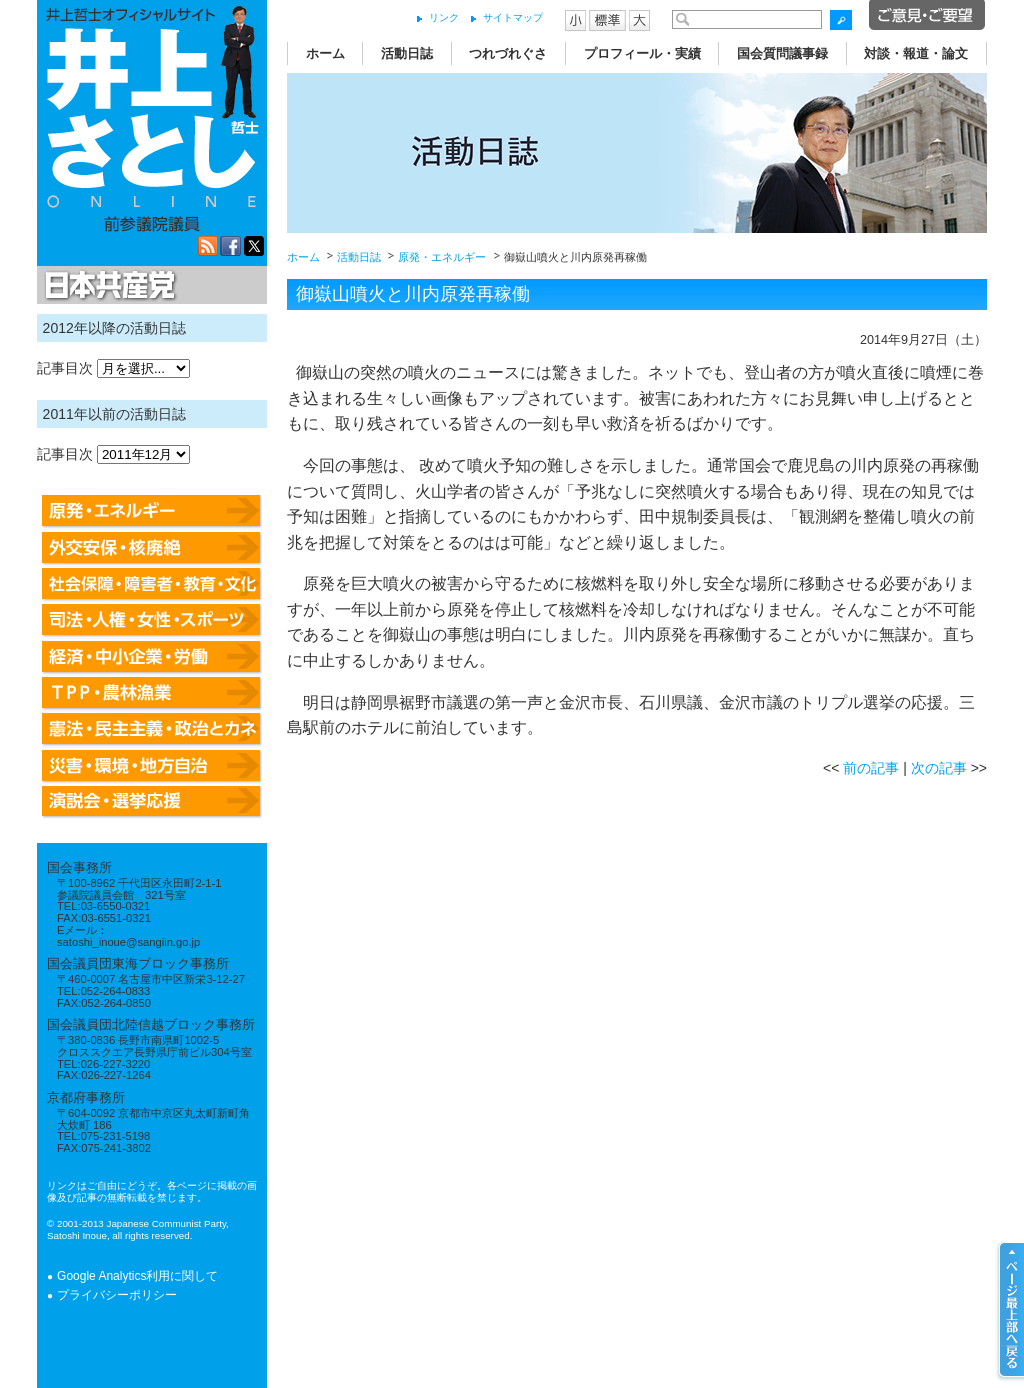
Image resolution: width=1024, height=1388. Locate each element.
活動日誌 (407, 53)
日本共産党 (107, 286)
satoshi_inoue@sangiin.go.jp (128, 942)
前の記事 (871, 768)
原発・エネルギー (442, 257)
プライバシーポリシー (117, 1295)
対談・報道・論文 (916, 53)
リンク (444, 17)
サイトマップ (513, 17)
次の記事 (939, 768)
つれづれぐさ (508, 53)
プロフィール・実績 (642, 53)
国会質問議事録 (782, 53)
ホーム (325, 53)
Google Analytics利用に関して (137, 1276)
